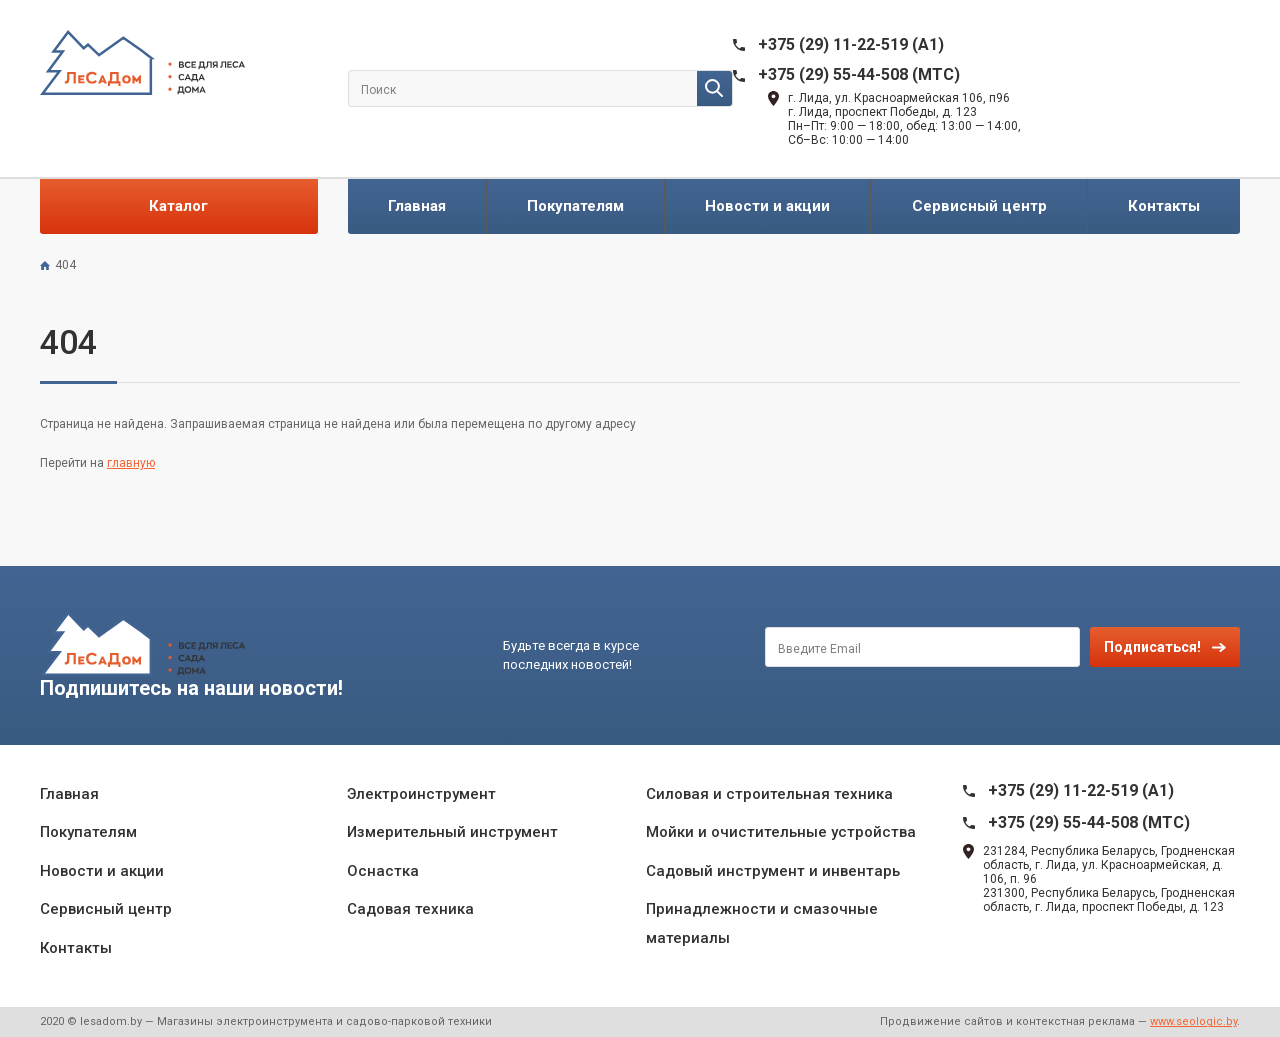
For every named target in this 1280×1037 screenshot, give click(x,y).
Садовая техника (410, 909)
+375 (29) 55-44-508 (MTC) (859, 74)
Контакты (1164, 206)
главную (131, 463)
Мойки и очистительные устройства (781, 832)
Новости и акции (767, 206)
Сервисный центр (979, 206)
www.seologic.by (1193, 1021)
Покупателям (575, 206)
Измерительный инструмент (452, 832)
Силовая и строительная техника (769, 794)
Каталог (178, 206)
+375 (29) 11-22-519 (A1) (851, 44)
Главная (417, 206)
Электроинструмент (421, 794)
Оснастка (383, 871)
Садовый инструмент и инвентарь (773, 871)
